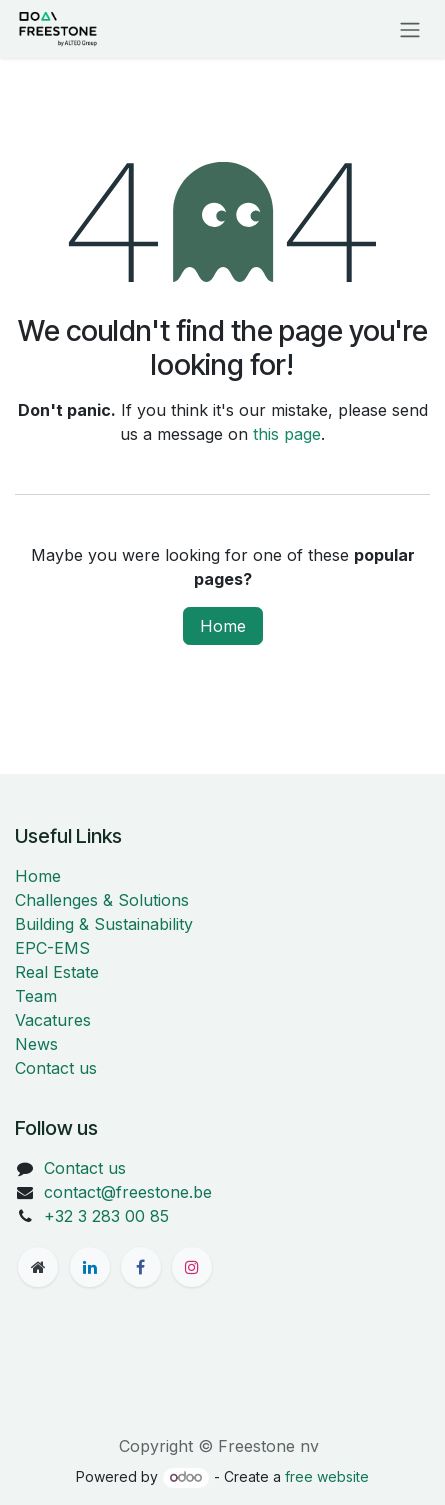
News (36, 1044)
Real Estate (57, 972)
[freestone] (38, 1267)
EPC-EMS (52, 948)
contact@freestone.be (128, 1192)
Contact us (56, 1068)
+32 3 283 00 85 (106, 1216)
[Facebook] (141, 1267)
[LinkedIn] (90, 1267)
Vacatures (53, 1020)
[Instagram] (192, 1267)
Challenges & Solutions (102, 900)
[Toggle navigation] (410, 29)
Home (223, 626)
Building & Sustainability (104, 924)
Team (36, 996)
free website (327, 1476)
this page (287, 434)
